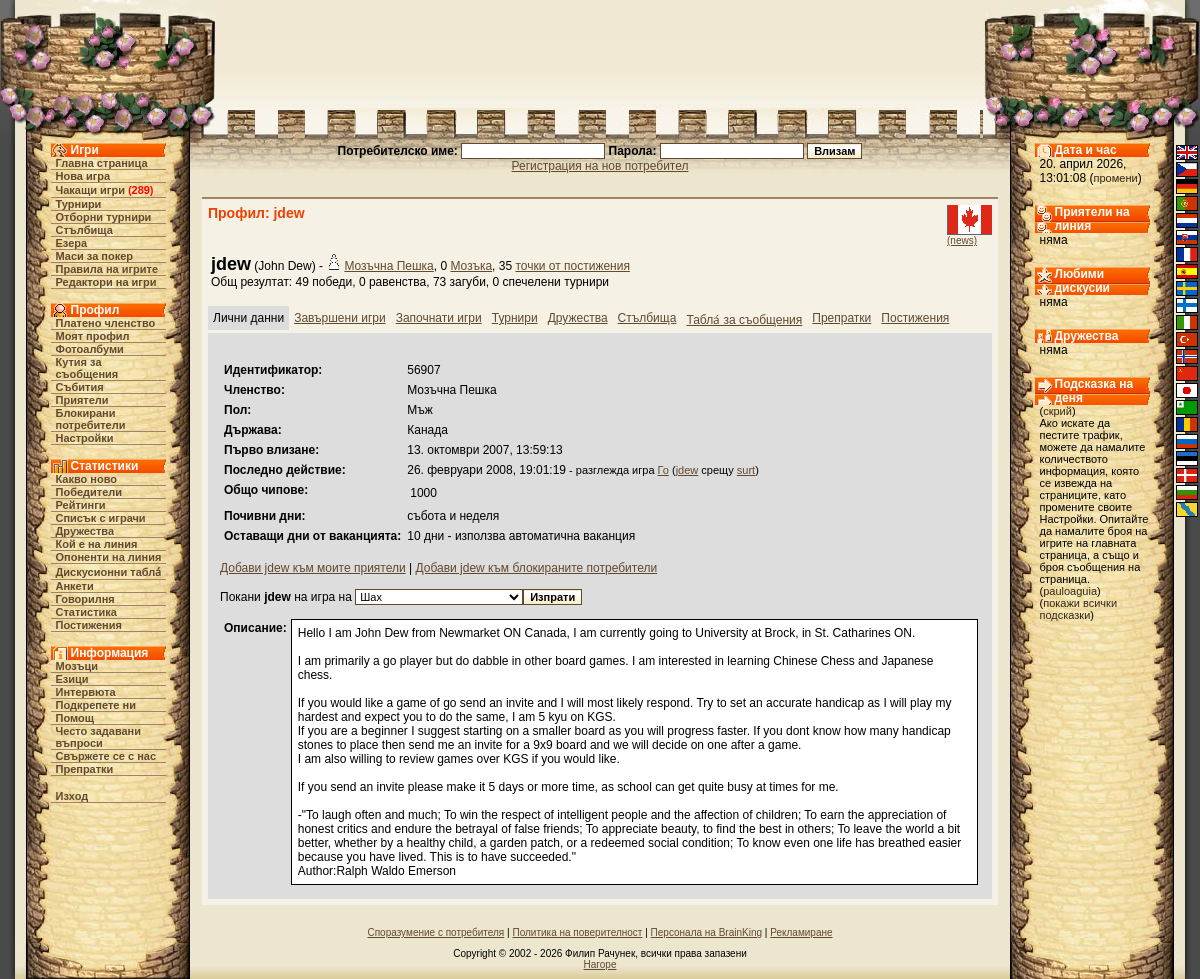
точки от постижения (572, 266)
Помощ (75, 718)
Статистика (87, 612)
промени (1116, 178)
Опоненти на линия (109, 557)
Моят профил (93, 336)
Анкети (75, 586)
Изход (72, 796)
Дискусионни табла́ (109, 572)
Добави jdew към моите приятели (313, 568)
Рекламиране (801, 932)
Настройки (85, 438)
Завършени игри (340, 318)
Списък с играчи (101, 518)
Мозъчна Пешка (388, 266)
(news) (962, 240)
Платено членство (106, 323)
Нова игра (83, 176)
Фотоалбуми (90, 349)
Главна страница (102, 163)
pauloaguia (1070, 591)
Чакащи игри (90, 190)
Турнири (79, 204)
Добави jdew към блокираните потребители (536, 568)
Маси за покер (95, 256)
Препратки (85, 769)
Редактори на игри (106, 282)
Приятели (82, 400)
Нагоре (600, 964)
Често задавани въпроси (99, 737)
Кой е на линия (97, 544)
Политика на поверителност (577, 932)
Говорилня (85, 599)
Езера (72, 243)
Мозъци (77, 666)
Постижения (89, 625)
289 (141, 190)
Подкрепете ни (96, 705)
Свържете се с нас (106, 756)
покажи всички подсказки (1079, 609)
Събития (80, 387)
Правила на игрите (107, 269)
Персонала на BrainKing (706, 932)
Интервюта (86, 692)
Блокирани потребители (91, 419)
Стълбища (84, 230)
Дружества (85, 531)
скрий (1057, 411)
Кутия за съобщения (87, 368)
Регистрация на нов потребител (600, 166)
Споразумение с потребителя (435, 932)
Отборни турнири (104, 217)
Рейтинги (81, 505)
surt (746, 470)
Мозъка (471, 266)
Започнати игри (439, 318)
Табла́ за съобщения (744, 320)
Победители (89, 492)
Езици (72, 679)
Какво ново (87, 479)
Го (663, 470)
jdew (687, 470)
